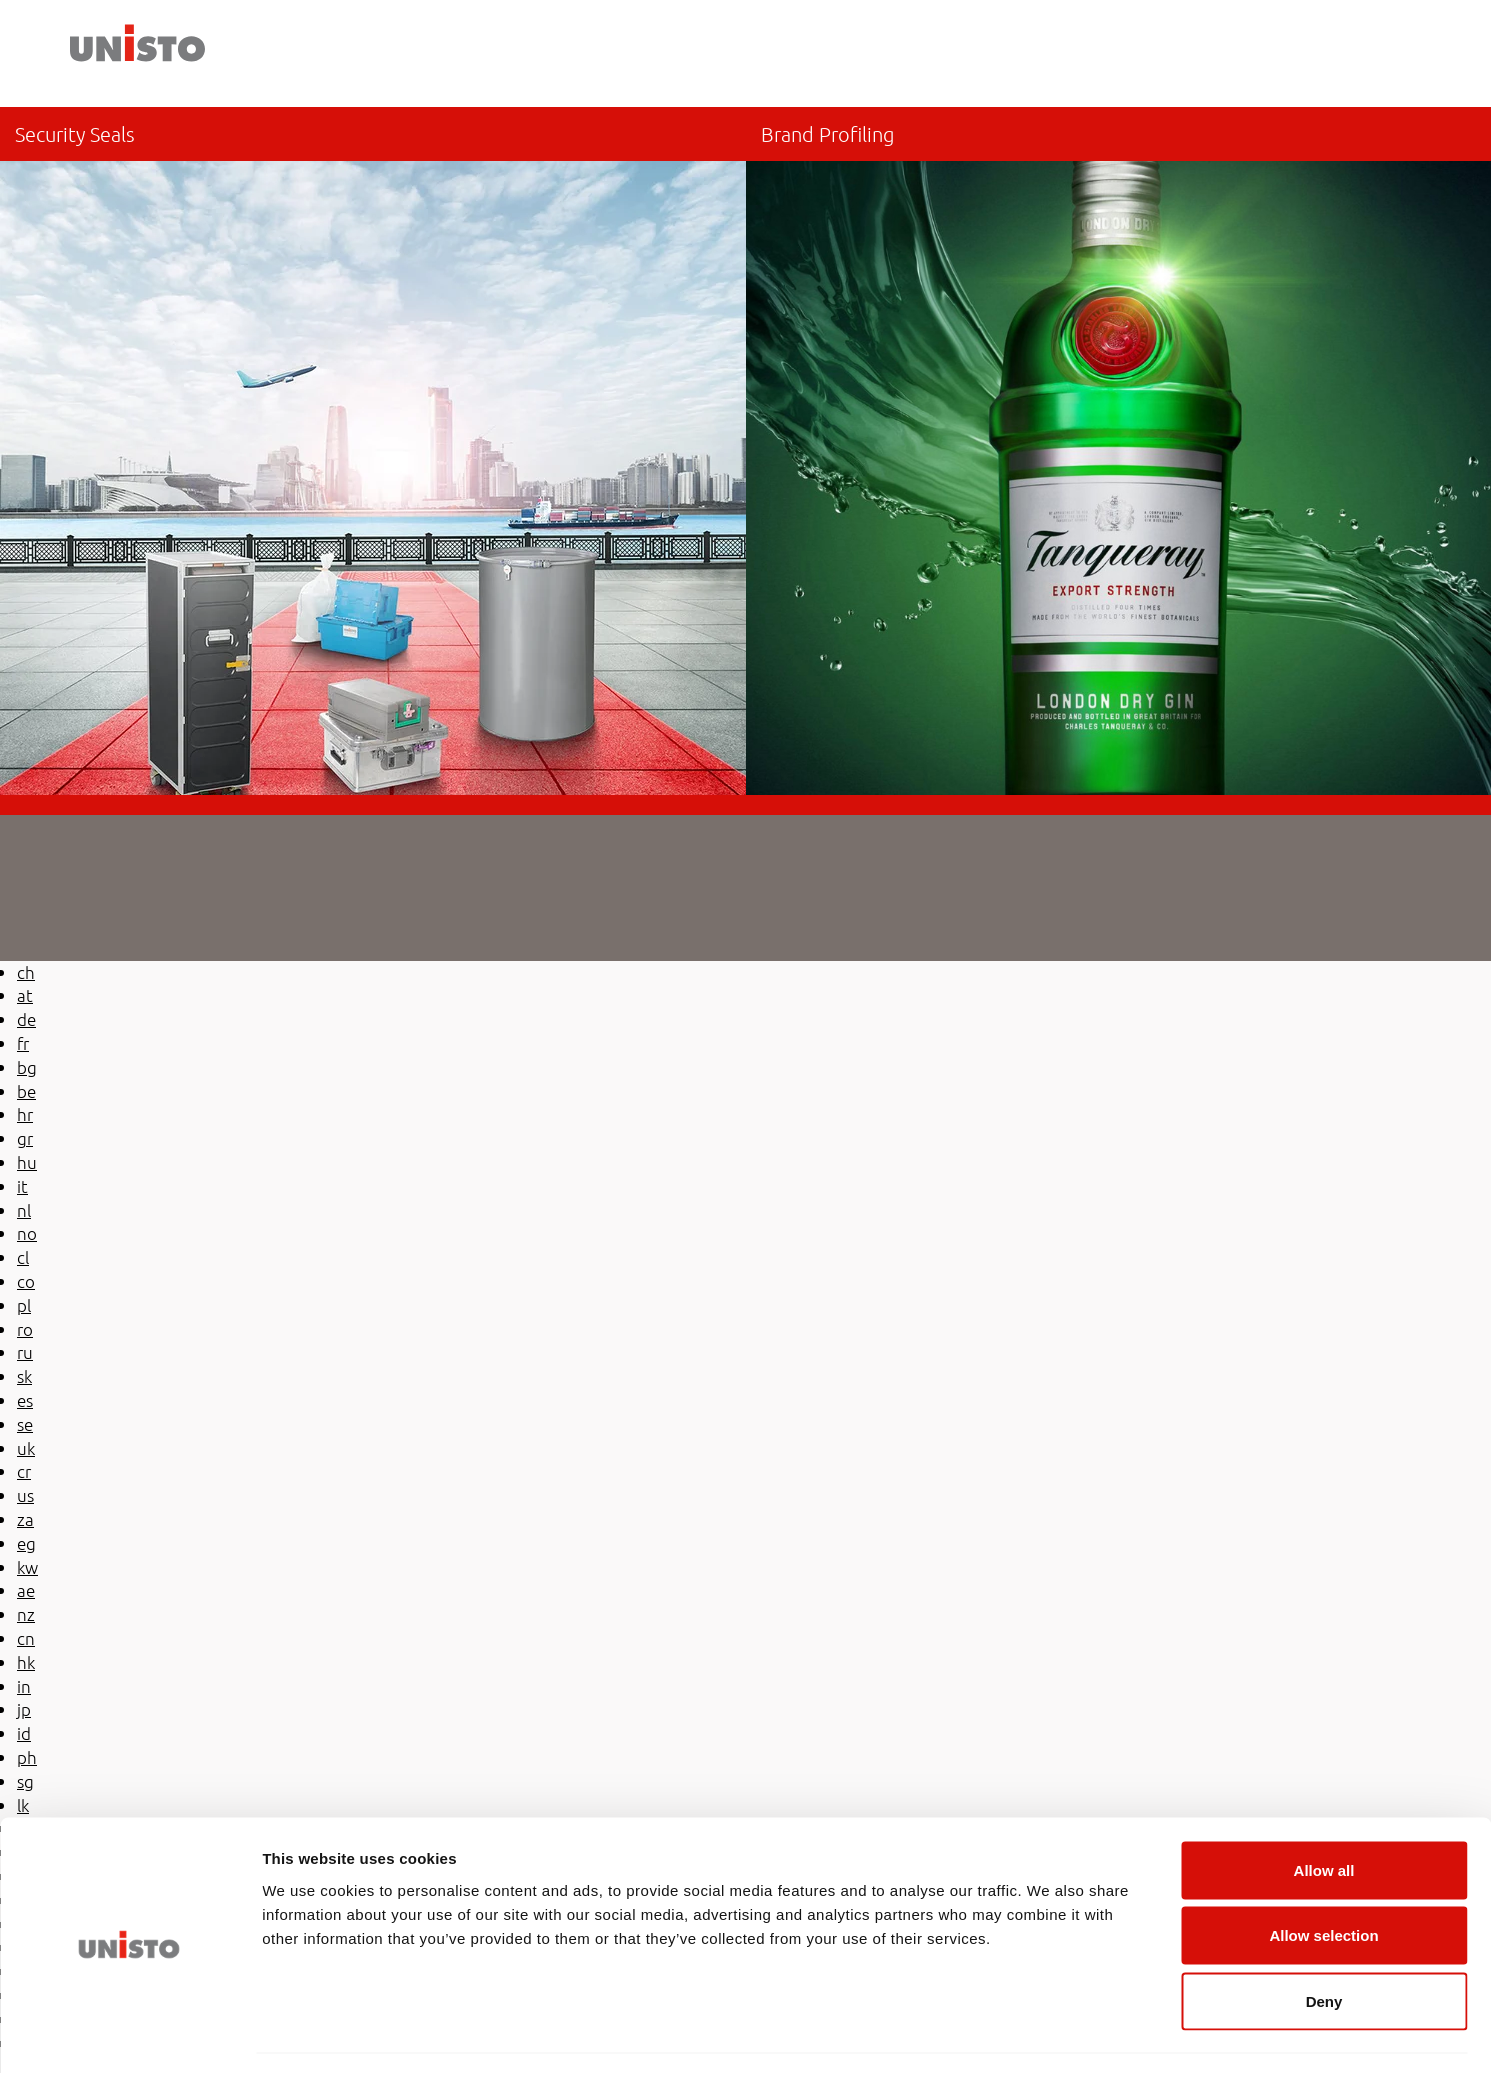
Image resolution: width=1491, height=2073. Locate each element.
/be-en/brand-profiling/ (1119, 451)
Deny (1324, 1941)
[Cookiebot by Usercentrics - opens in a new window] (129, 2034)
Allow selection (1323, 1876)
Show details (1049, 2033)
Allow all (1324, 1810)
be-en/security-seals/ (373, 451)
